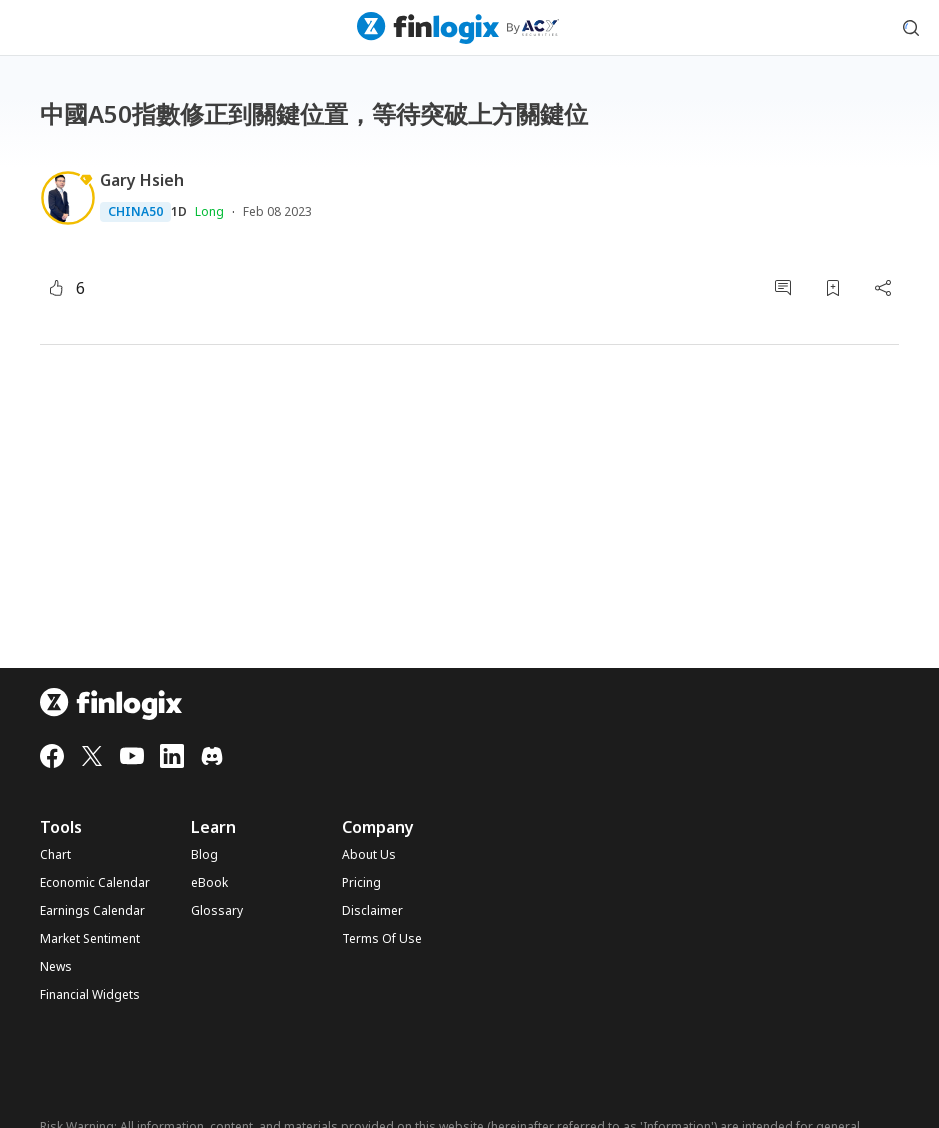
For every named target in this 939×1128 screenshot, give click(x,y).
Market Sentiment (90, 939)
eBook (209, 883)
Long (209, 211)
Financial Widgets (90, 995)
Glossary (217, 911)
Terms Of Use (382, 939)
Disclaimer (372, 911)
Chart (55, 855)
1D (179, 212)
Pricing (361, 883)
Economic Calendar (95, 883)
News (56, 967)
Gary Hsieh (142, 180)
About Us (369, 855)
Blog (204, 855)
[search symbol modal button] (911, 28)
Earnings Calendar (92, 911)
